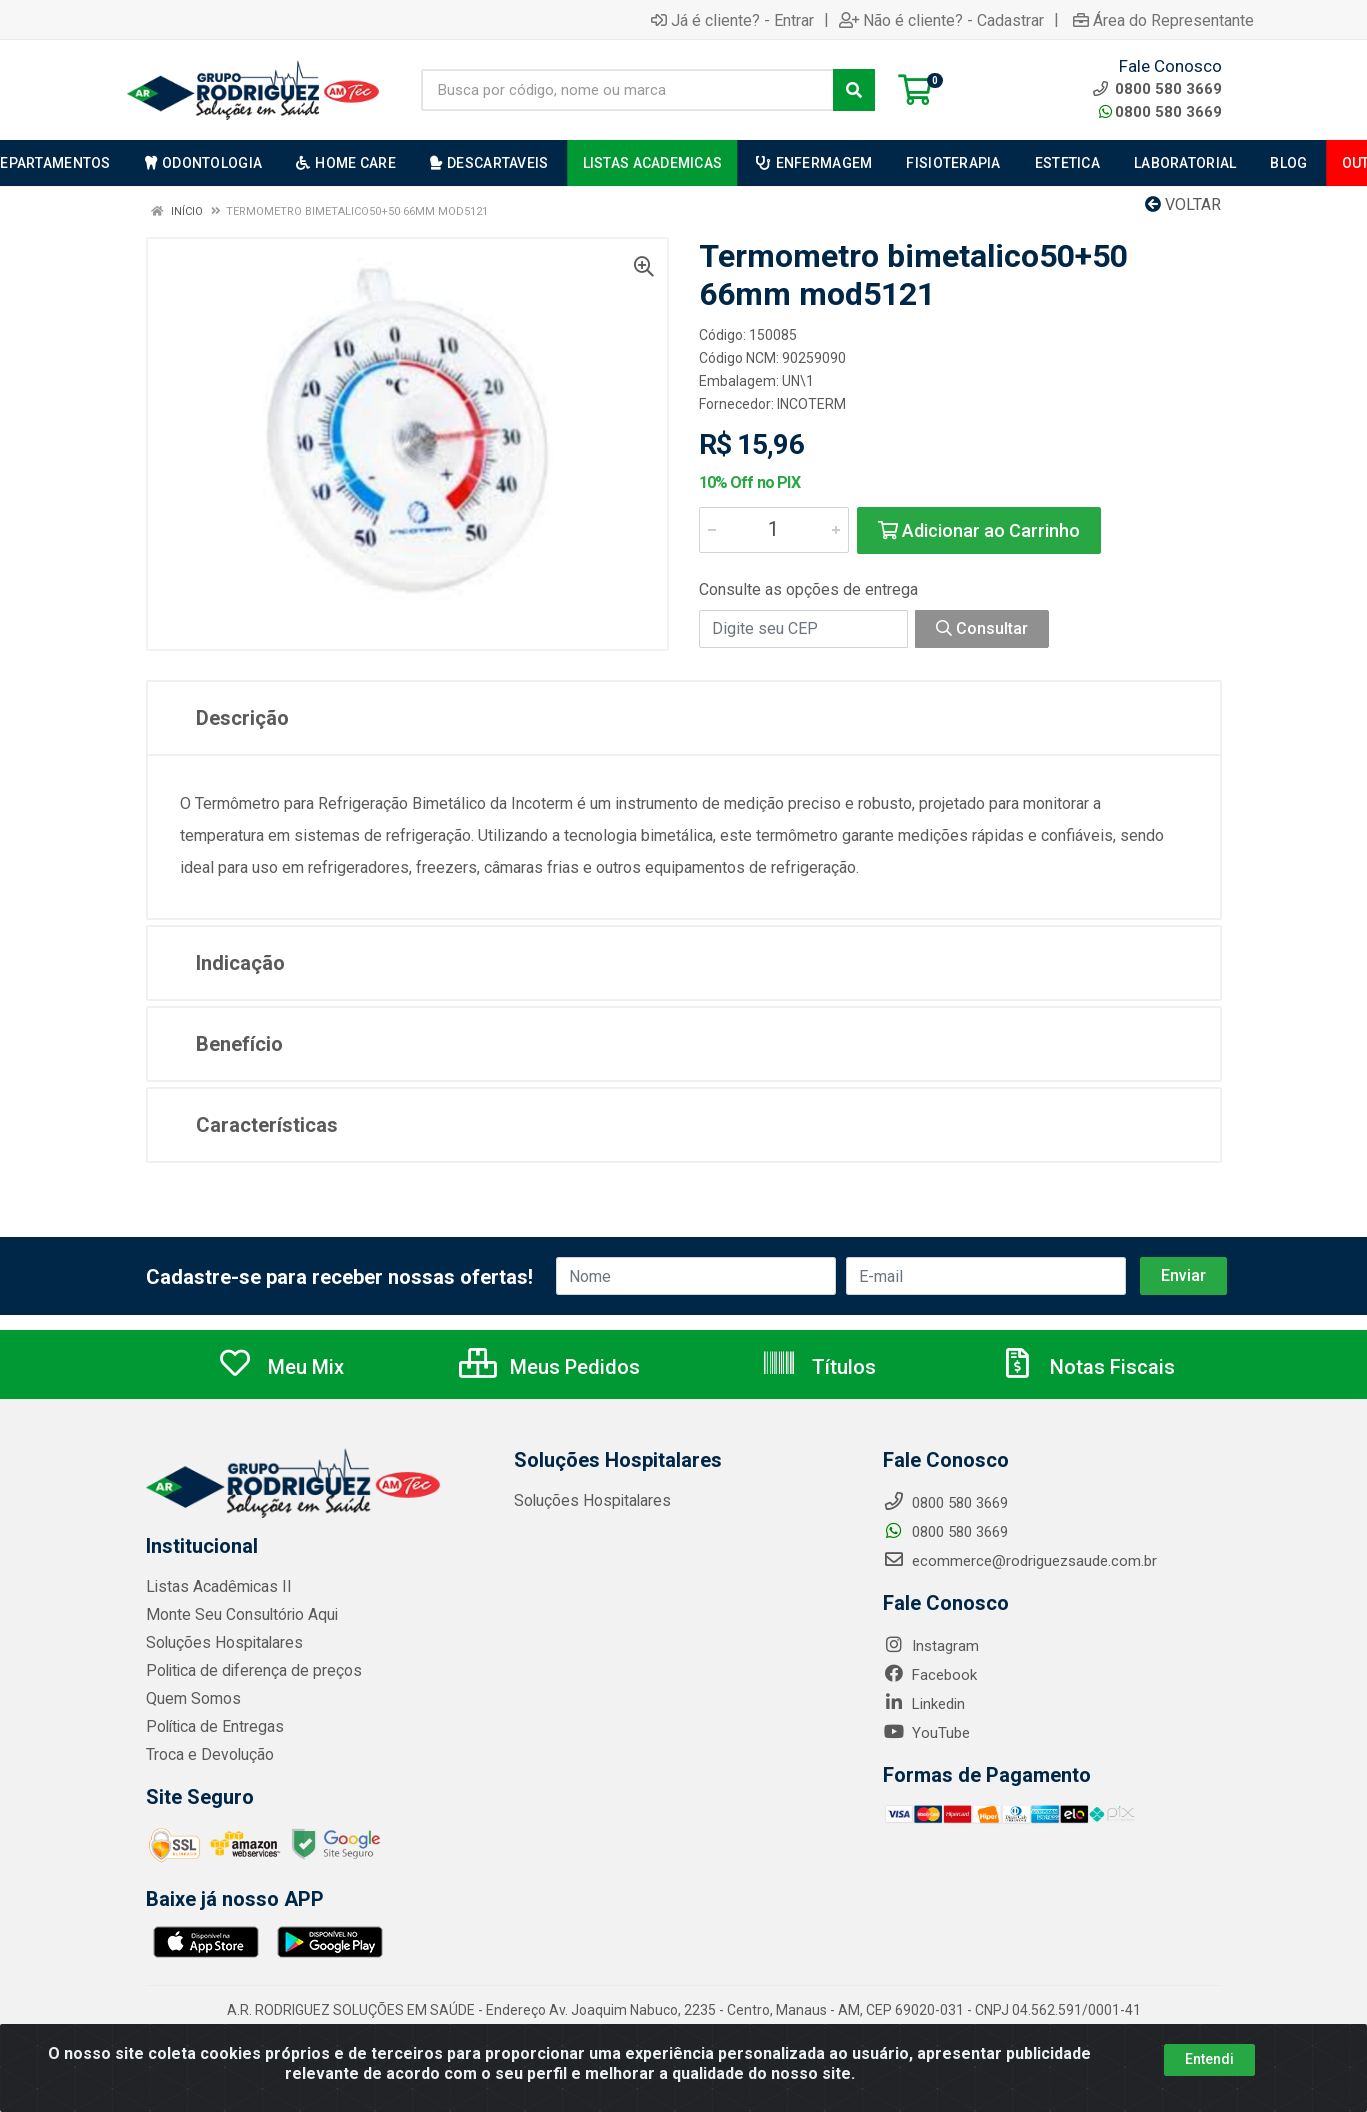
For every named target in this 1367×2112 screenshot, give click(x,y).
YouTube (926, 1733)
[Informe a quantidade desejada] (774, 530)
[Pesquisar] (854, 90)
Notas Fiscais (1087, 1367)
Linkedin (924, 1704)
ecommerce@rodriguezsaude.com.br (1020, 1561)
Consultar (982, 628)
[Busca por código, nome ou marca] (627, 90)
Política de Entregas (211, 1727)
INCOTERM (811, 404)
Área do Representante (1163, 20)
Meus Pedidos (549, 1367)
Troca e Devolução (207, 1755)
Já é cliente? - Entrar (732, 20)
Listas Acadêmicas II (215, 1587)
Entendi (1209, 2059)
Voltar (1183, 204)
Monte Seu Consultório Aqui (238, 1615)
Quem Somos (191, 1699)
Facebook (930, 1675)
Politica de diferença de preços (248, 1671)
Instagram (931, 1646)
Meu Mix (280, 1367)
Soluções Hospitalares (220, 1643)
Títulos (818, 1367)
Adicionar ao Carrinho (979, 530)
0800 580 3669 (1160, 112)
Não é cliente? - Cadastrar (941, 20)
